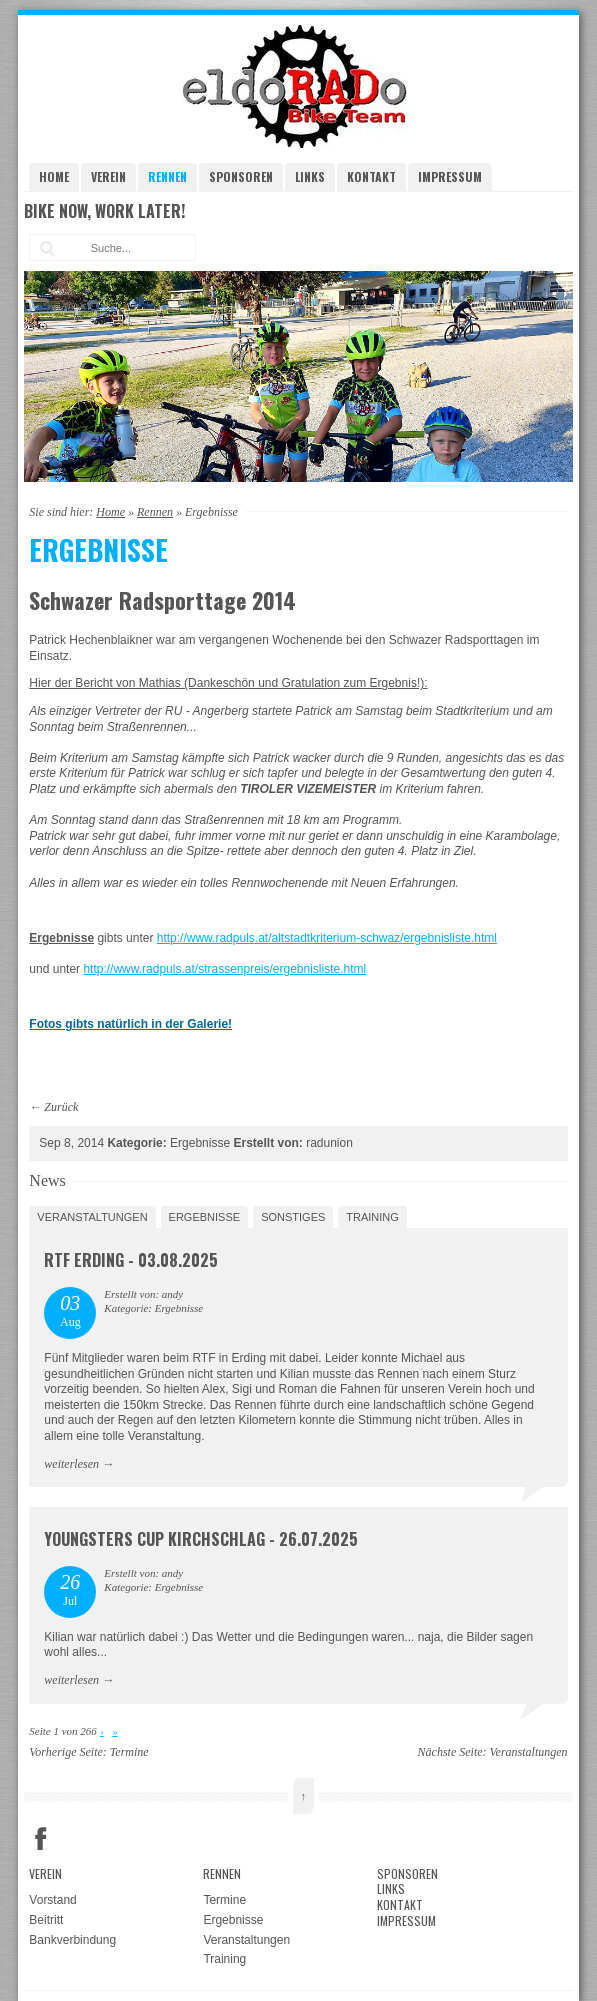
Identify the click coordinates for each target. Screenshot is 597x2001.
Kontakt (371, 176)
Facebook (41, 1839)
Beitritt (46, 1920)
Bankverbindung (72, 1940)
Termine (129, 1752)
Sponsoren (241, 176)
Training (372, 1217)
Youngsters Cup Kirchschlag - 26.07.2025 (201, 1539)
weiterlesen (71, 1464)
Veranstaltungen (92, 1217)
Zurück (61, 1107)
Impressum (450, 176)
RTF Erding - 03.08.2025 (131, 1260)
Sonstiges (293, 1217)
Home (54, 176)
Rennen (167, 176)
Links (310, 176)
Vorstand (52, 1900)
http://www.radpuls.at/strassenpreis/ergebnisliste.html (224, 969)
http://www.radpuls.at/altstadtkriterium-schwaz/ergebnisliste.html (327, 938)
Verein (108, 176)
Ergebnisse (205, 1217)
